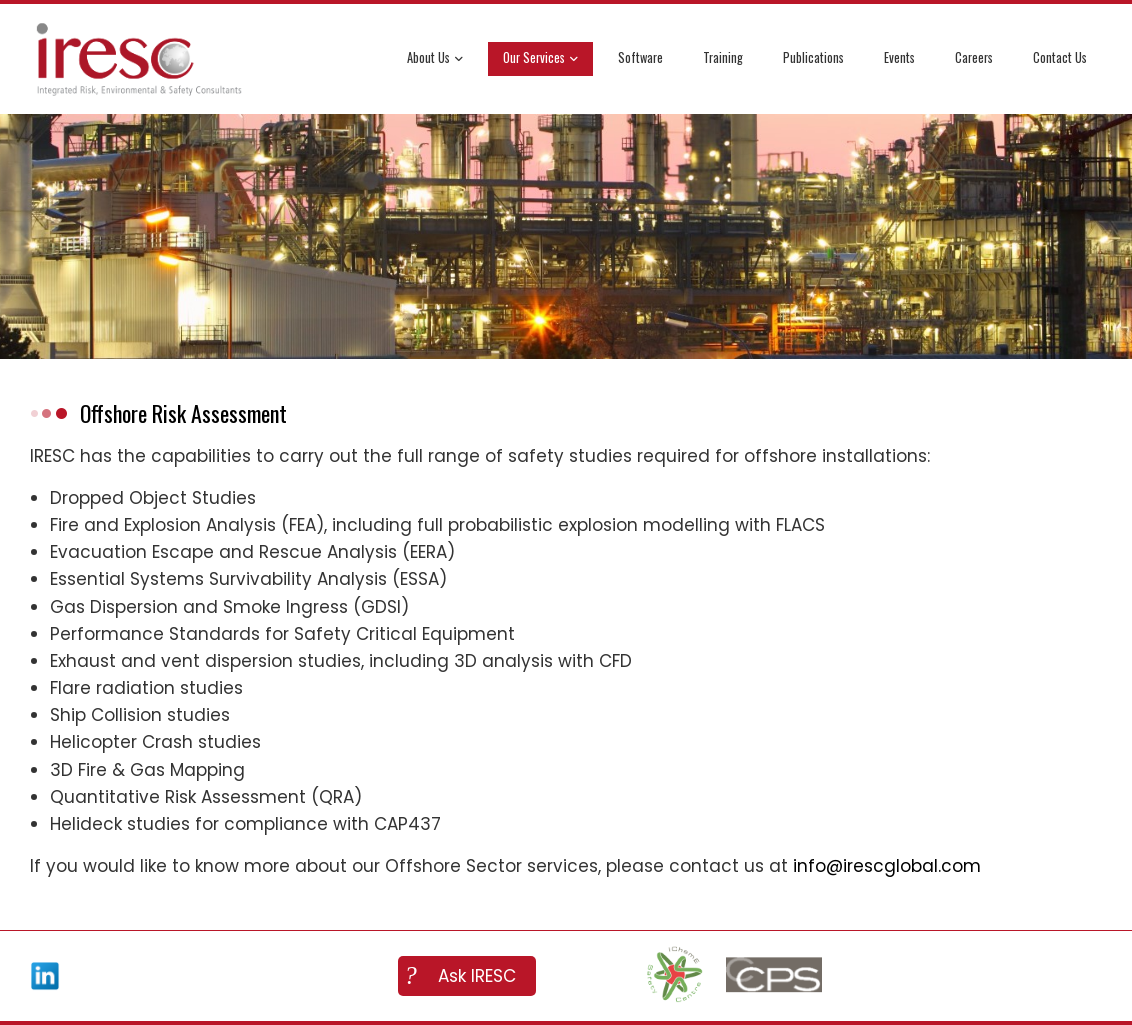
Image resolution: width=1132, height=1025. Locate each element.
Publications (813, 57)
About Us (435, 59)
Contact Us (1060, 57)
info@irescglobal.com (887, 866)
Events (899, 57)
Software (640, 57)
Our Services (540, 59)
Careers (974, 57)
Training (723, 57)
